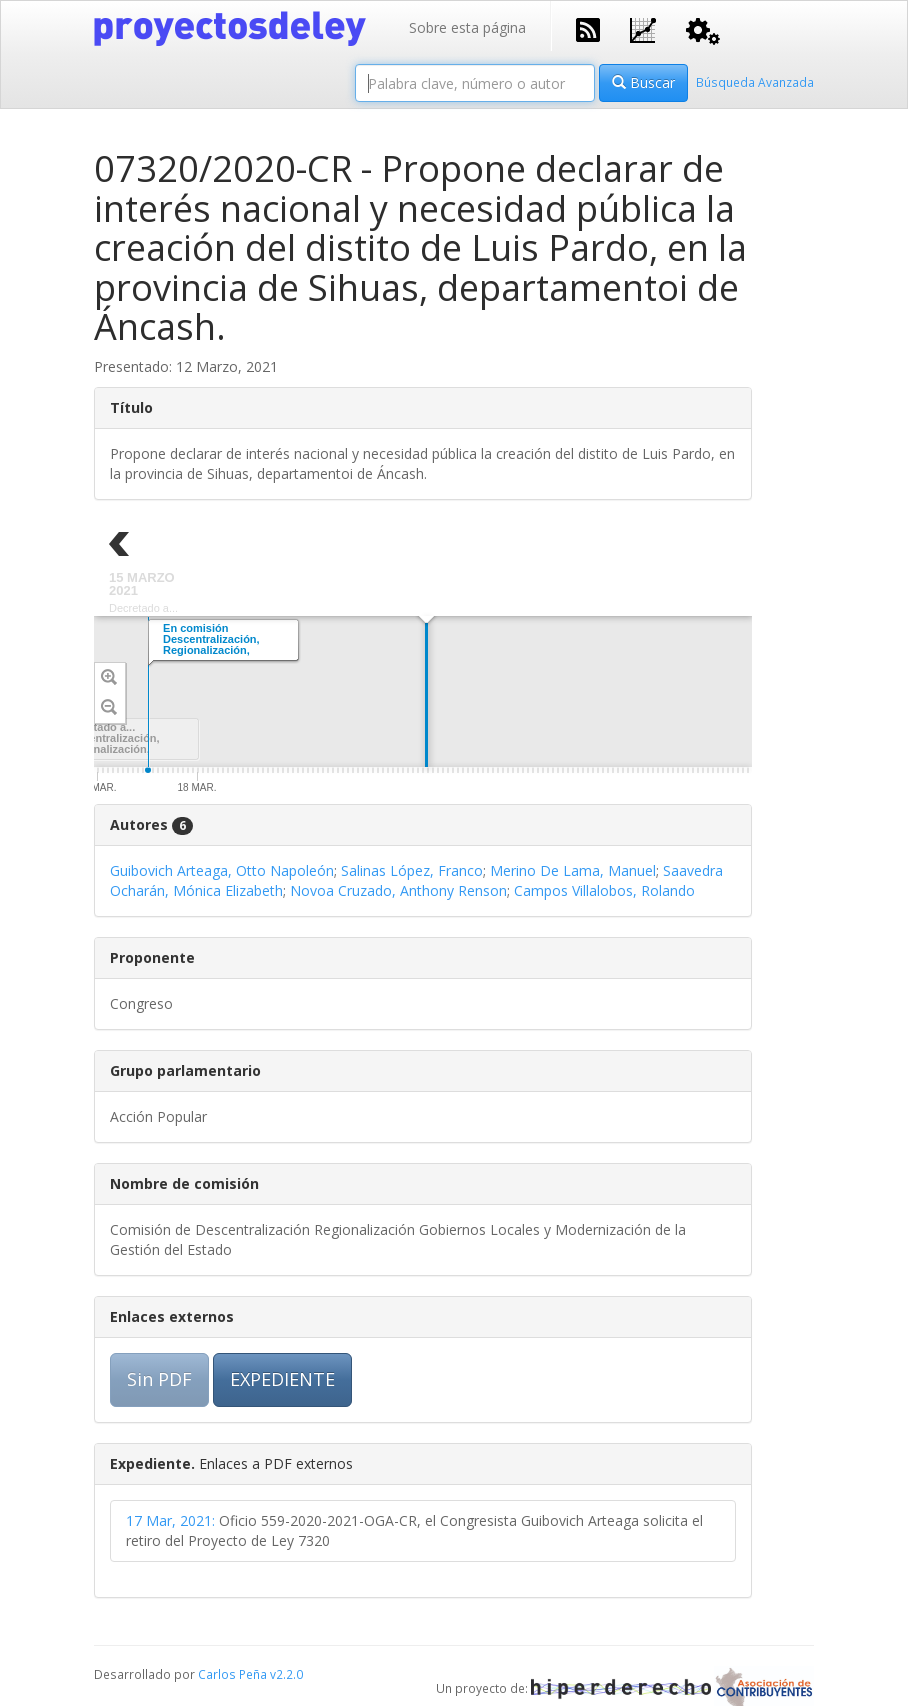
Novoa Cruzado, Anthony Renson (398, 890)
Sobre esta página (467, 27)
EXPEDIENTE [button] (282, 1379)
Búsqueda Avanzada (755, 82)
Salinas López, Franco (412, 870)
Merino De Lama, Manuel (573, 870)
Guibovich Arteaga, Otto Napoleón (222, 870)
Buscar (643, 82)
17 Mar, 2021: (170, 1520)
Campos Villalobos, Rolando (604, 890)
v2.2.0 (286, 1674)
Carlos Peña (232, 1674)
